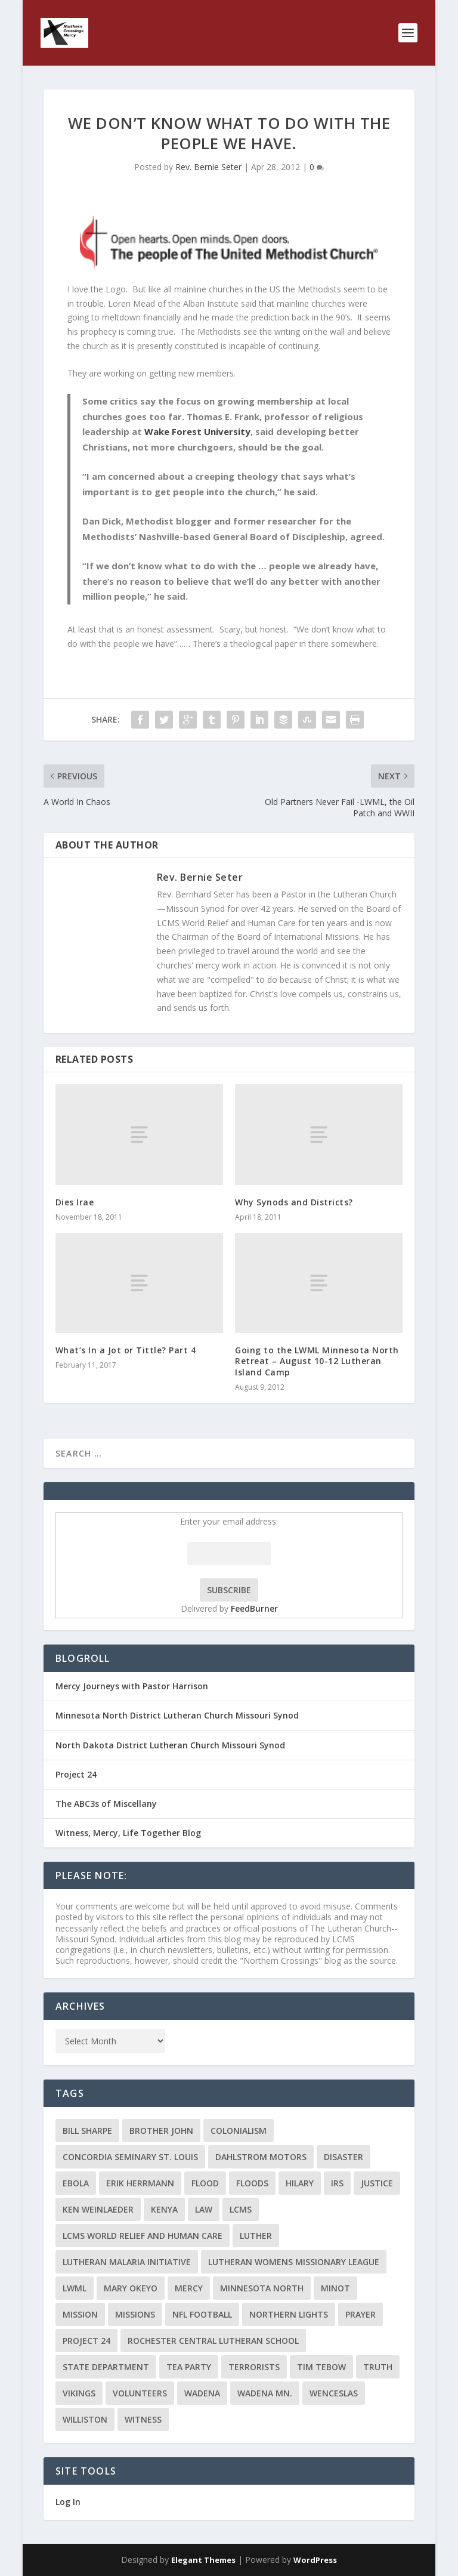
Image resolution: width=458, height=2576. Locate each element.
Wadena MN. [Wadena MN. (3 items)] (264, 2393)
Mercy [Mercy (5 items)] (189, 2288)
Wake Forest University (197, 431)
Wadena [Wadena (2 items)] (202, 2393)
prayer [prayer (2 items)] (360, 2314)
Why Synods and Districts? (294, 1202)
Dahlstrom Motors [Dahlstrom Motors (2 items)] (261, 2156)
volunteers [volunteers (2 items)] (140, 2393)
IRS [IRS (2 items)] (337, 2183)
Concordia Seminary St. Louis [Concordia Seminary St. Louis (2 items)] (130, 2156)
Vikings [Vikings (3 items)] (79, 2393)
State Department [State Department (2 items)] (106, 2367)
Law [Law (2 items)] (203, 2209)
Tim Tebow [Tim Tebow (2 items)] (321, 2367)
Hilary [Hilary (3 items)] (300, 2183)
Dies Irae (74, 1202)
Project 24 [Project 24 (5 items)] (86, 2340)
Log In (68, 2501)
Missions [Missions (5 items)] (135, 2314)
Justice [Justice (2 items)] (377, 2183)
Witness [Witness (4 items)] (143, 2419)
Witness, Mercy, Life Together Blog (128, 1832)
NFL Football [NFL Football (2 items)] (202, 2314)
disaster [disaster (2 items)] (343, 2156)
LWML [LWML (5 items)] (74, 2288)
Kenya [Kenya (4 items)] (164, 2209)
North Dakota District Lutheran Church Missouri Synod (170, 1745)
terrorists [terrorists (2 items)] (254, 2367)
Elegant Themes (203, 2560)
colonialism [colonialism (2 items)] (239, 2130)
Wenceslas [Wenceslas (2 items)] (334, 2393)
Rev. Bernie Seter (208, 166)
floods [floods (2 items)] (252, 2183)
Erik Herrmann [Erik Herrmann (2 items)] (140, 2183)
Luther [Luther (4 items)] (256, 2235)
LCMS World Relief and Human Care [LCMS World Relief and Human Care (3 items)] (142, 2235)
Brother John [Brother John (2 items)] (161, 2130)
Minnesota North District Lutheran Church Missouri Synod (177, 1715)
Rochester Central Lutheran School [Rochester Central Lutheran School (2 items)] (213, 2340)
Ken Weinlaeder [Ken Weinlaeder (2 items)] (98, 2209)
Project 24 (76, 1774)
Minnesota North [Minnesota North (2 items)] (262, 2288)
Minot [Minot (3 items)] (335, 2288)
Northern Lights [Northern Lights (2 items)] (288, 2314)
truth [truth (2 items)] (377, 2367)
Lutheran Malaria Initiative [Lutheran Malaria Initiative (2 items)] (127, 2262)
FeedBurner (254, 1608)
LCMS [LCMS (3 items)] (241, 2209)
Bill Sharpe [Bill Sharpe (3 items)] (87, 2130)
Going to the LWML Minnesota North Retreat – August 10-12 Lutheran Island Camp (317, 1360)
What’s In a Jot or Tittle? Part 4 (125, 1350)
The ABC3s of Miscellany (106, 1803)
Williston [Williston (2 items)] (85, 2419)
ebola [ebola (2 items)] (76, 2183)
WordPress (315, 2560)
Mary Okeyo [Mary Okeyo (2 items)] (130, 2288)
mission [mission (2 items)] (80, 2314)
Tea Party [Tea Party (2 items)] (188, 2367)
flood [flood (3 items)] (205, 2183)
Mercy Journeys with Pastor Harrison (131, 1686)
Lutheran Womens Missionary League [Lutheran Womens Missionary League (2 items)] (293, 2262)
